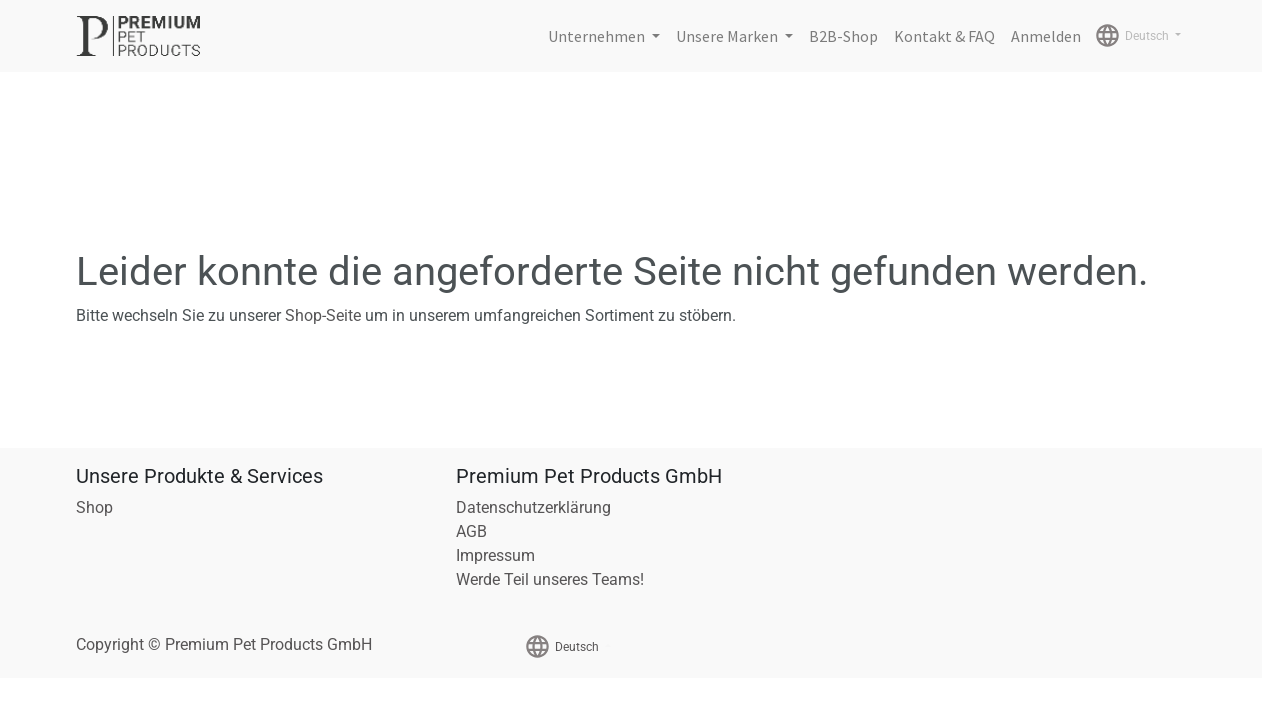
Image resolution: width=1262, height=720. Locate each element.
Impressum (495, 555)
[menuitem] (843, 36)
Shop (94, 507)
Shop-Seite (323, 315)
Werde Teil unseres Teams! (550, 579)
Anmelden (1046, 36)
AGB (471, 531)
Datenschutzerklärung (533, 507)
